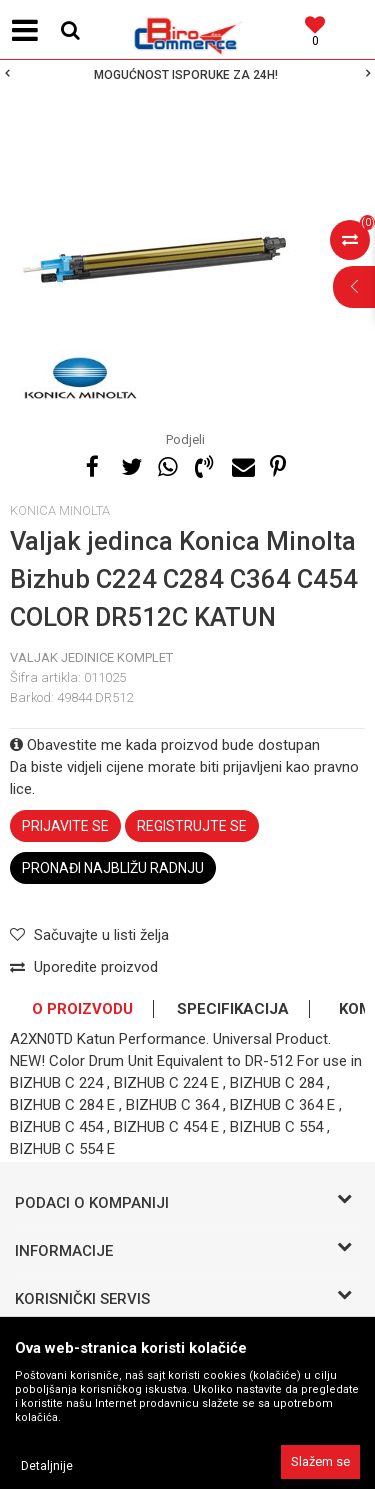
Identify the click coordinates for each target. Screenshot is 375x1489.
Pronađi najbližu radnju (113, 868)
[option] (187, 75)
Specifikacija (233, 1009)
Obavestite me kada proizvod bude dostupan (165, 745)
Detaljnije (47, 1466)
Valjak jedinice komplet (91, 657)
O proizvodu (82, 1009)
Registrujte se (192, 826)
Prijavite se (65, 826)
